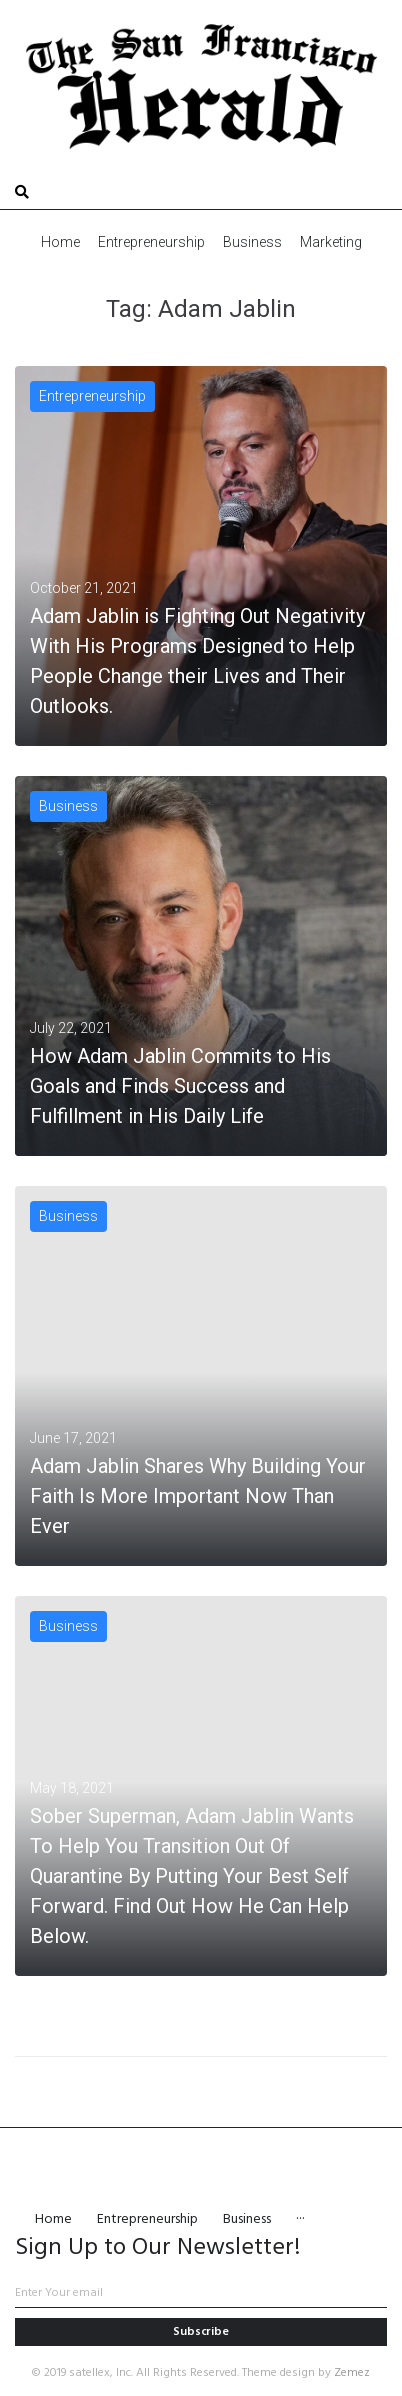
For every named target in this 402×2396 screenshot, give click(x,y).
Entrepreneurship (92, 396)
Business (68, 806)
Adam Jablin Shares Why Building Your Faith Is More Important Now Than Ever (198, 1496)
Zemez (352, 2373)
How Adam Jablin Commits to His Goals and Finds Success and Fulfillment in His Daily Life (180, 1086)
